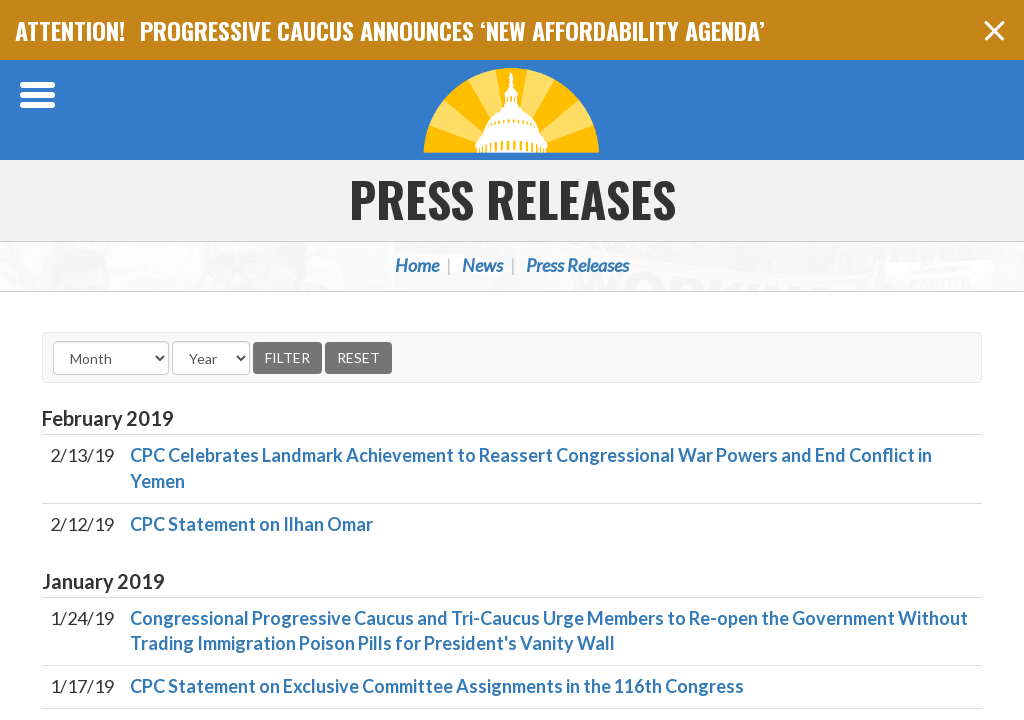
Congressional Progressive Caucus (512, 110)
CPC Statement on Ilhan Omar (251, 524)
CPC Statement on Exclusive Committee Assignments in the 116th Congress (437, 686)
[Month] (111, 358)
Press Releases (512, 198)
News (482, 265)
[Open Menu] (40, 95)
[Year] (211, 358)
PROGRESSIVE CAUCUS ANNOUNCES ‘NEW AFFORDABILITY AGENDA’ (452, 30)
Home (417, 265)
